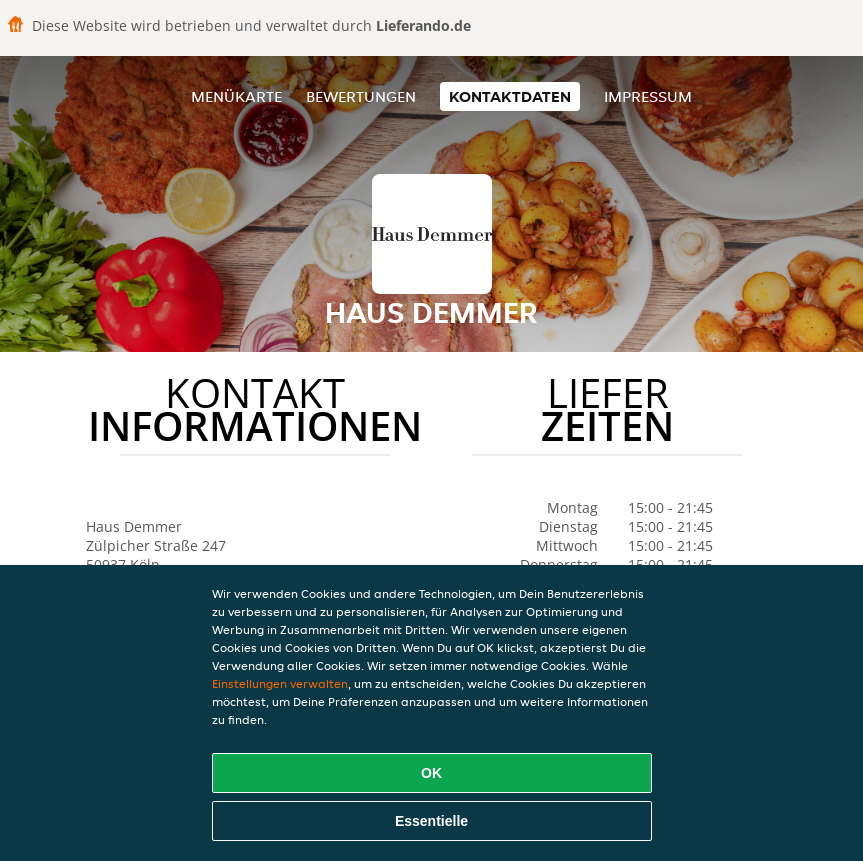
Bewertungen (361, 96)
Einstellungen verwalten (280, 683)
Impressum (648, 96)
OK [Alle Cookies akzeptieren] (431, 773)
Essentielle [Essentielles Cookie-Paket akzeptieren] (431, 821)
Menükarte (236, 96)
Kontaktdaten (510, 96)
